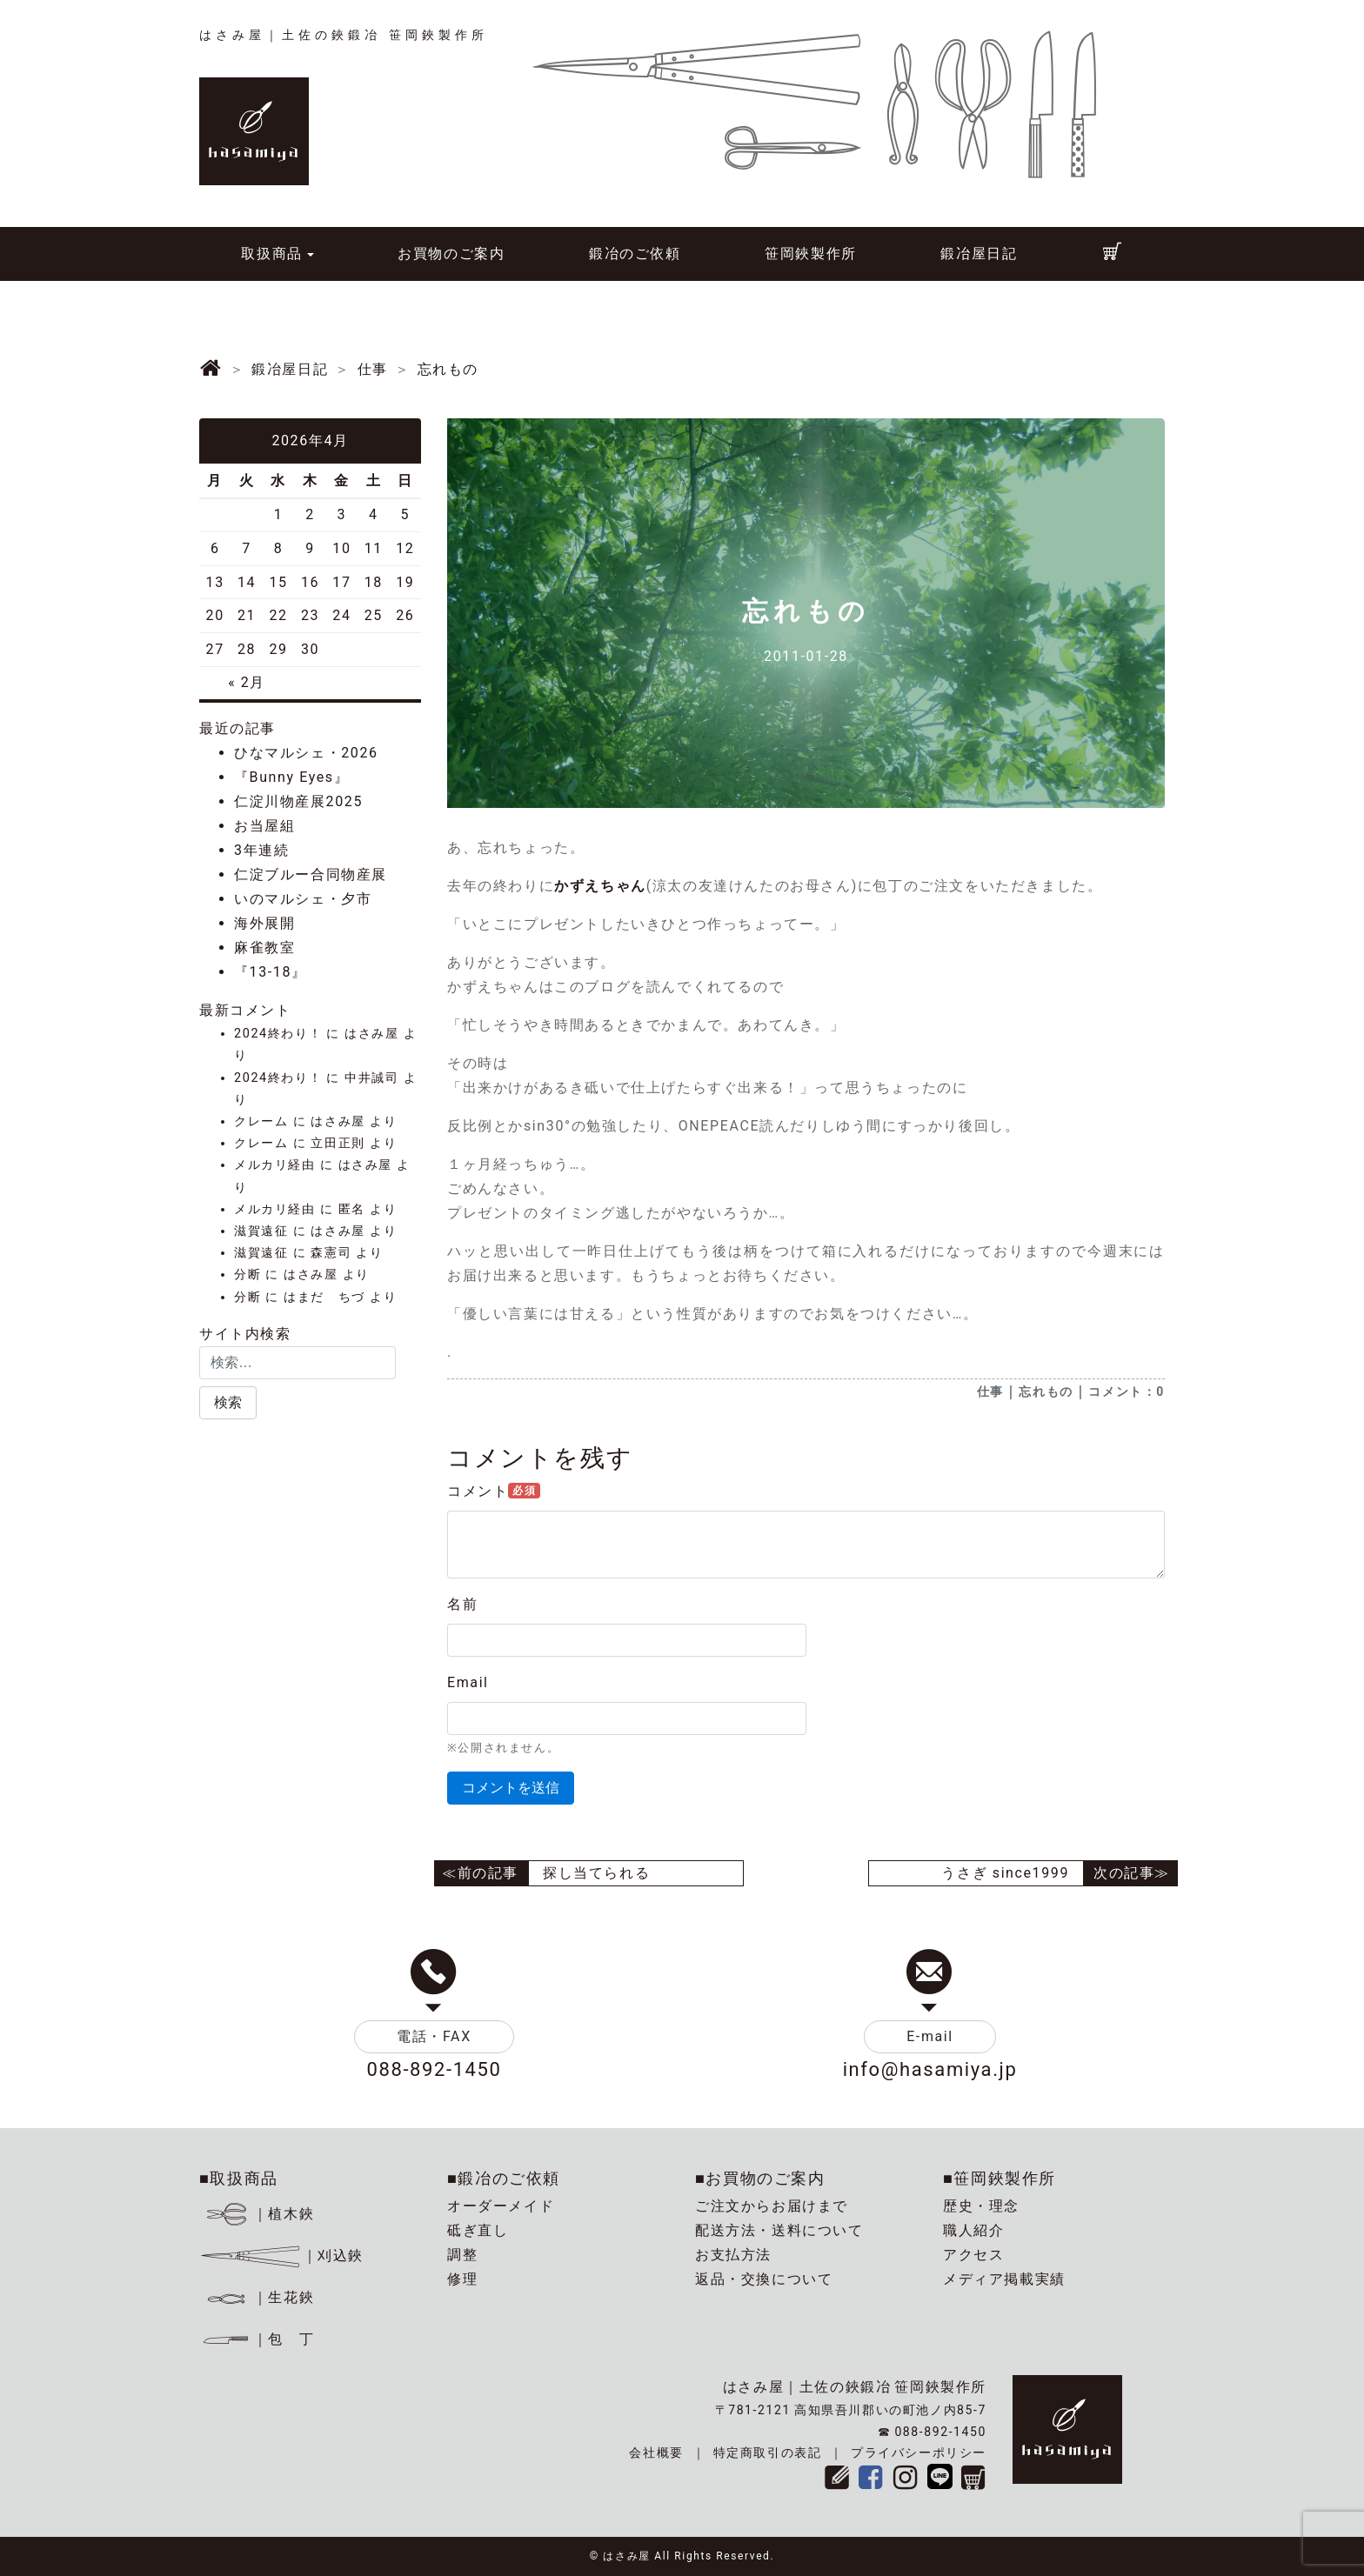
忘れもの (1046, 1391)
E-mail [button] (929, 2036)
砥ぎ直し (477, 2230)
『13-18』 (270, 972)
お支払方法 (733, 2254)
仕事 (990, 1391)
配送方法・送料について (779, 2230)
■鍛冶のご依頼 (503, 2178)
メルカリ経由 (275, 1165)
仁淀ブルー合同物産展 (310, 874)
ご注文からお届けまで (771, 2206)
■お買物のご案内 (760, 2178)
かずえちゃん (600, 886)
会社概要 (656, 2452)
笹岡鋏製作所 (811, 253)
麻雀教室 (264, 947)
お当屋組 (264, 826)
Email (468, 1682)
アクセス (973, 2254)
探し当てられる (596, 1873)
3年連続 (261, 850)
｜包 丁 (256, 2339)
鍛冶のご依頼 (635, 253)
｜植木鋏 (259, 2214)
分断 (247, 1274)
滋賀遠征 (261, 1231)
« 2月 (246, 682)
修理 (462, 2279)
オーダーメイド (500, 2206)
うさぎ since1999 (1005, 1873)
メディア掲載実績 (1004, 2279)
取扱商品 (271, 253)
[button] (228, 1402)
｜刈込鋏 (281, 2255)
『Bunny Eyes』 (291, 777)
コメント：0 (1126, 1391)
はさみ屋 (371, 1033)
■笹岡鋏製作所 (999, 2178)
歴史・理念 (981, 2206)
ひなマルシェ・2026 (306, 752)
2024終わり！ (278, 1033)
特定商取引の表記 (767, 2452)
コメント (493, 1491)
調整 (462, 2254)
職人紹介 (973, 2230)
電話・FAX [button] (434, 2036)
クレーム (261, 1121)
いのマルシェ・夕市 (302, 899)
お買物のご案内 (451, 253)
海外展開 (264, 923)
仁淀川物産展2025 (298, 801)
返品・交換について (763, 2279)
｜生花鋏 (259, 2297)
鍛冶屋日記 (978, 253)
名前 (462, 1604)
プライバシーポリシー (918, 2452)
